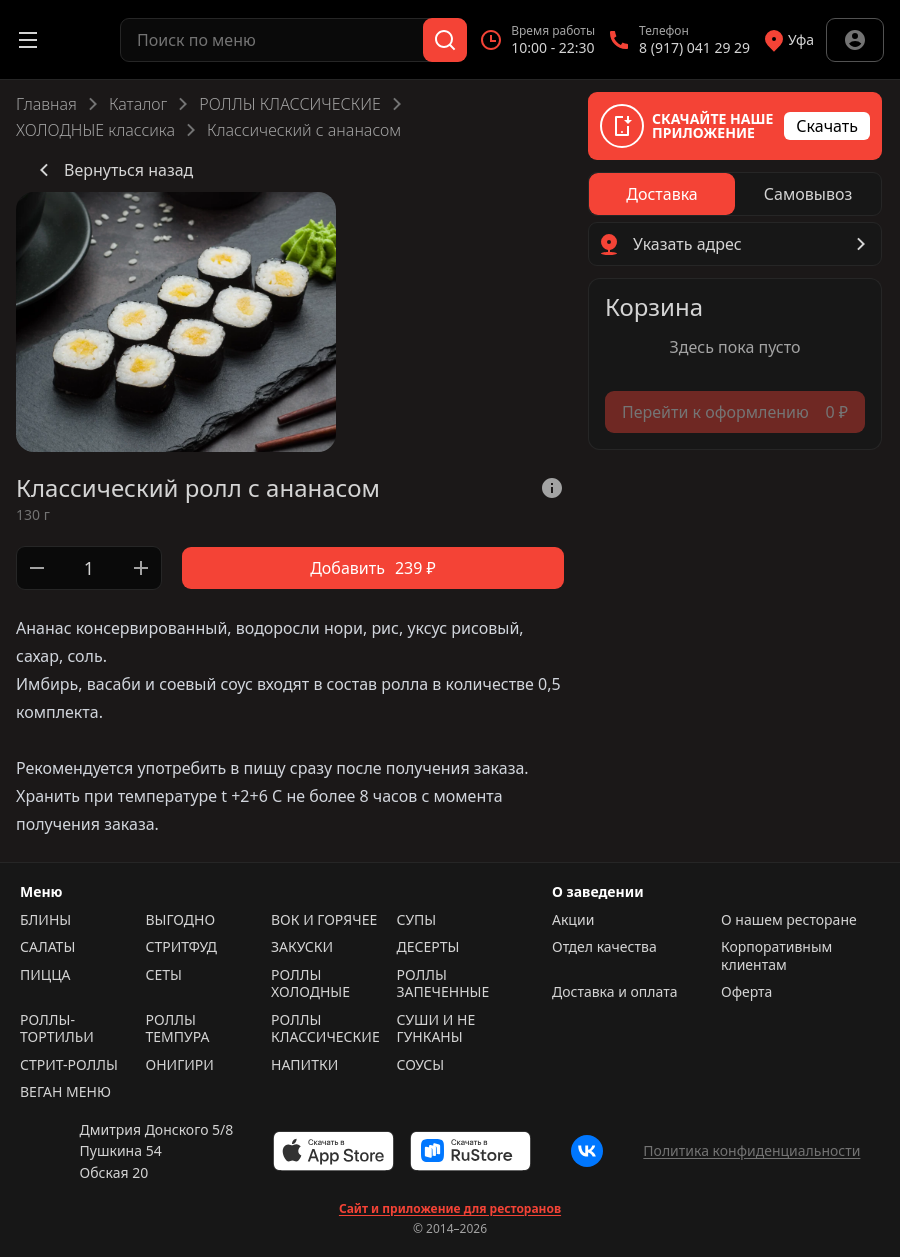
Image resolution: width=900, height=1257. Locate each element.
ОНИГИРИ (180, 1065)
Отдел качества (604, 947)
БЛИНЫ (45, 920)
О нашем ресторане (789, 920)
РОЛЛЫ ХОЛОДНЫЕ (310, 983)
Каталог (138, 104)
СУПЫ (417, 920)
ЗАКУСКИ (302, 947)
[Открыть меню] (28, 40)
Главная (46, 104)
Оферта (746, 992)
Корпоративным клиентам (776, 955)
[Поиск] (445, 40)
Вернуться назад (112, 170)
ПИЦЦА (45, 975)
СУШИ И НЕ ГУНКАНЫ (436, 1028)
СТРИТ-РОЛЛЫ (69, 1065)
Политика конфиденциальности (751, 1150)
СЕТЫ (164, 975)
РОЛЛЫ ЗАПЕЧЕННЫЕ (443, 983)
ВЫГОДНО (181, 920)
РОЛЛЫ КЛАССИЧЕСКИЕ (289, 104)
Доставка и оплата (614, 992)
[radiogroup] (735, 194)
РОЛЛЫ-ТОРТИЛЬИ (57, 1028)
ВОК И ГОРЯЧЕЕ (324, 920)
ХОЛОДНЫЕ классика (95, 130)
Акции (573, 920)
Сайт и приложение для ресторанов (450, 1209)
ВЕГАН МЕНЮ (65, 1092)
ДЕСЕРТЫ (428, 947)
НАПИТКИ (304, 1065)
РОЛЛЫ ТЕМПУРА (178, 1028)
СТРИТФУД (182, 947)
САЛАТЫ (47, 947)
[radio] (662, 194)
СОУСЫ (421, 1065)
